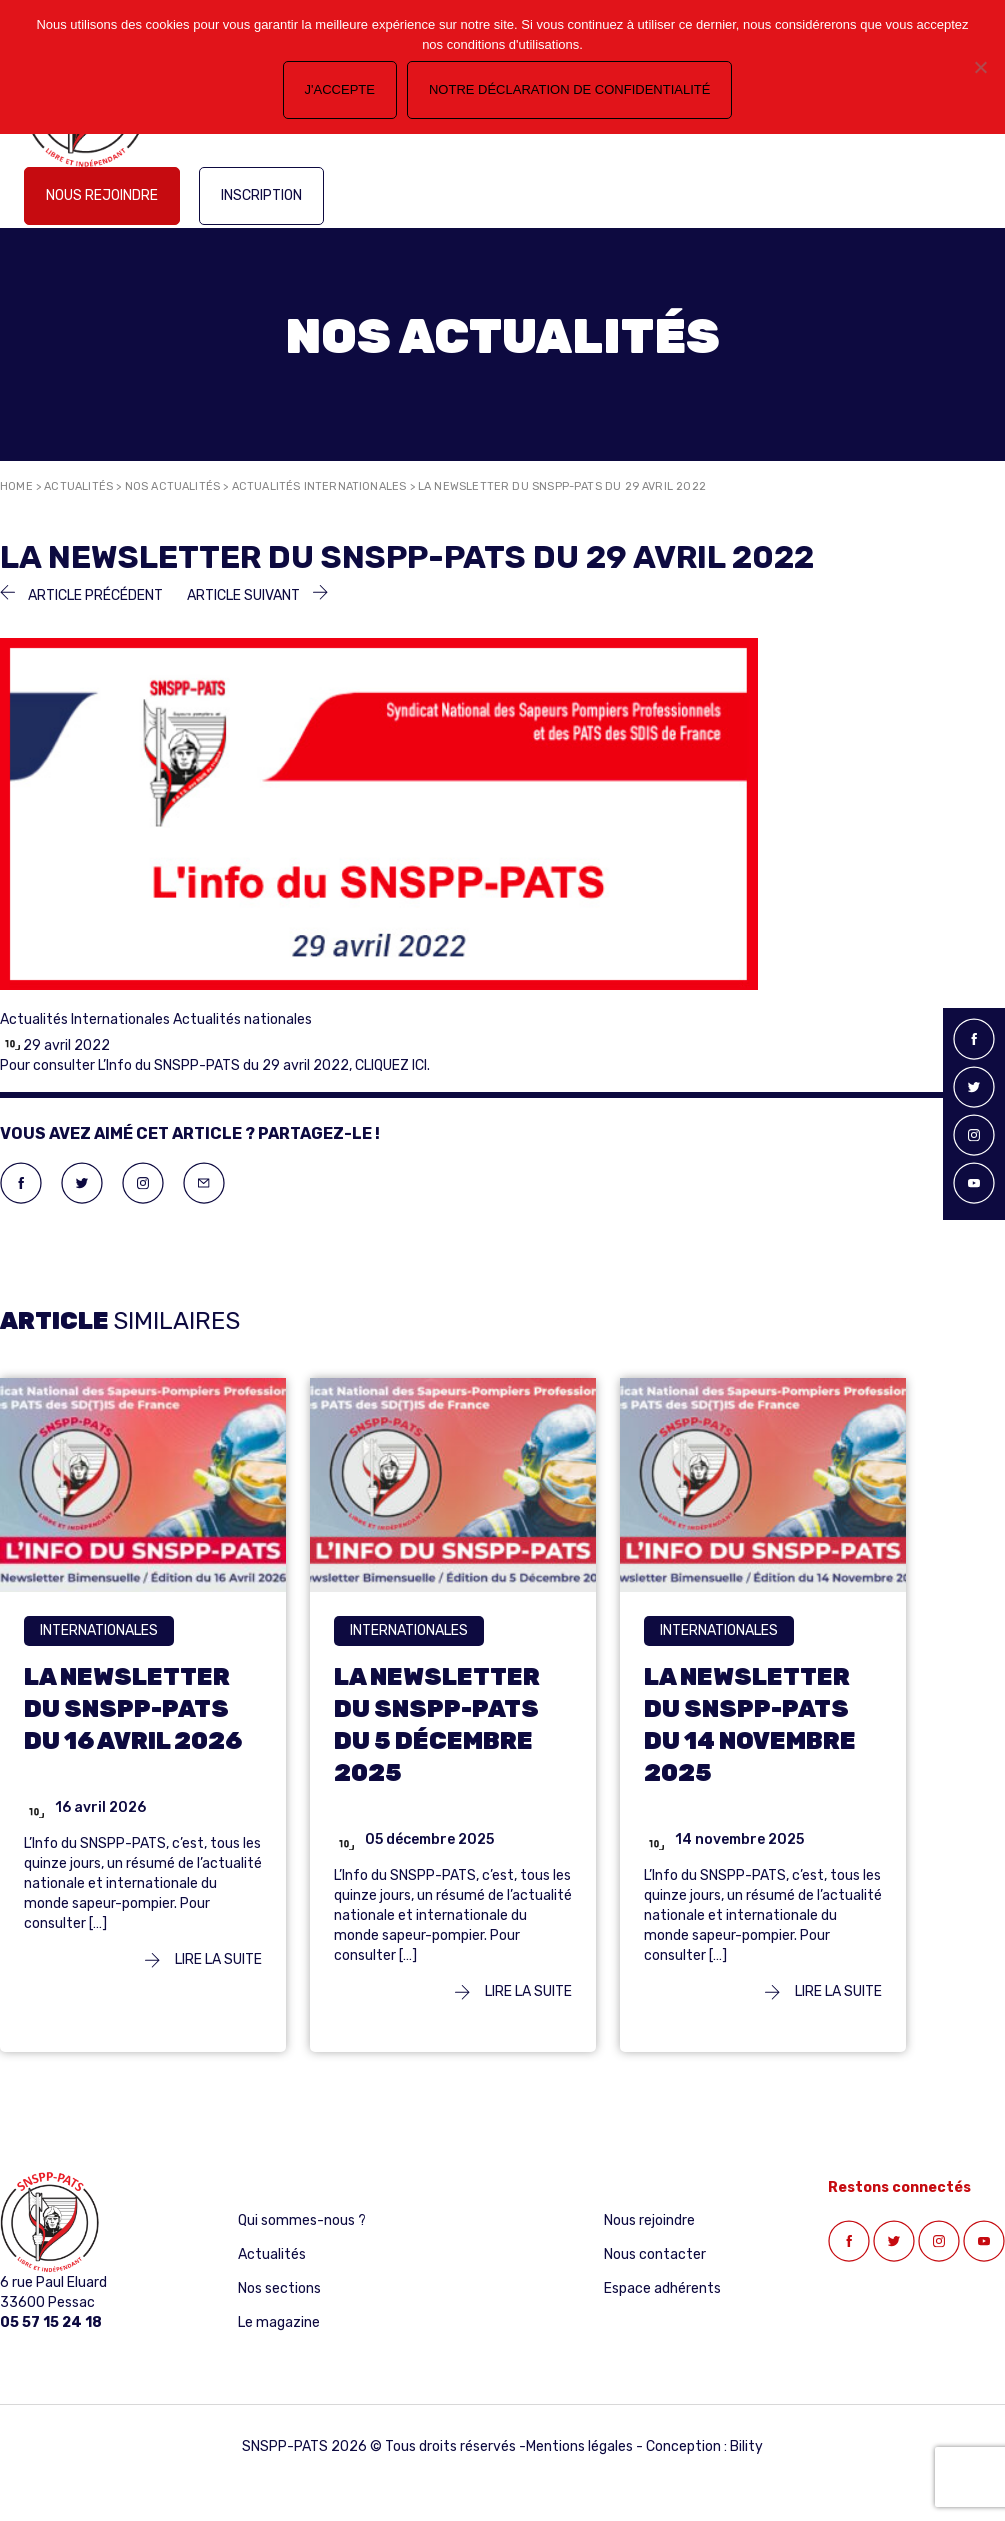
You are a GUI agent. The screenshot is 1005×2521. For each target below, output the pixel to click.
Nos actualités (173, 486)
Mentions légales (579, 2446)
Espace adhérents (662, 2288)
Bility (746, 2446)
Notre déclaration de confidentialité (569, 89)
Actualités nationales (242, 1019)
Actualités (78, 486)
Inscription (261, 195)
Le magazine (279, 2322)
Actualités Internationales (319, 486)
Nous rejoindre (102, 195)
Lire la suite (203, 1959)
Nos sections (279, 2288)
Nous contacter (655, 2254)
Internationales (99, 1630)
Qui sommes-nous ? (302, 2220)
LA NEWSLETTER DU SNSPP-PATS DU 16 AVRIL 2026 (133, 1709)
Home (16, 486)
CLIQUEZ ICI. (392, 1065)
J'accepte (340, 89)
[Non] (980, 67)
